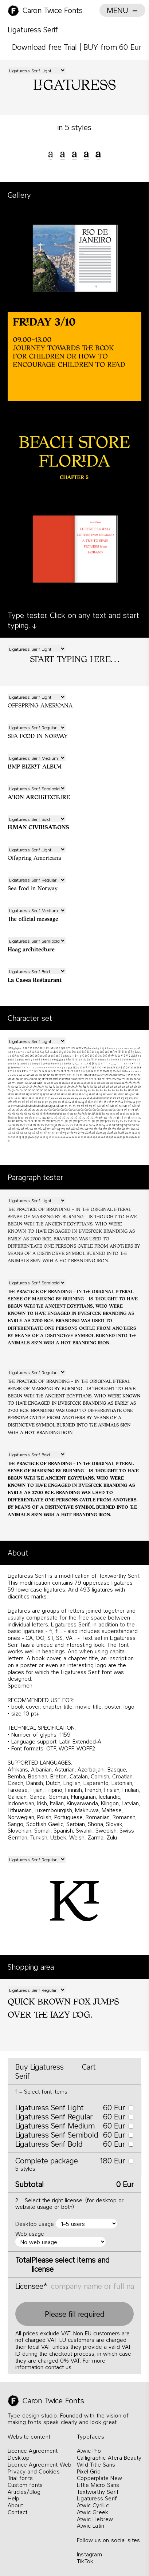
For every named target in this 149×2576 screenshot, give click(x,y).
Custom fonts (25, 2484)
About (15, 2505)
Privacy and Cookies (34, 2471)
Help (14, 2498)
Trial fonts (20, 2478)
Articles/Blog (24, 2491)
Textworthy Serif (98, 2491)
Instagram (89, 2554)
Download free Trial (44, 46)
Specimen (20, 1685)
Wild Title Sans (96, 2464)
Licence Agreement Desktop (33, 2454)
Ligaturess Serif (97, 2498)
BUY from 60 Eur (112, 46)
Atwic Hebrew (95, 2519)
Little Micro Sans (98, 2484)
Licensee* (31, 2286)
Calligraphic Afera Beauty (109, 2457)
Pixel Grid (89, 2471)
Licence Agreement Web (39, 2464)
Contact (17, 2512)
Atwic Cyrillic (93, 2505)
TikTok (85, 2561)
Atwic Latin (90, 2525)
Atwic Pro (89, 2450)
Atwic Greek (92, 2512)
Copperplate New (99, 2478)
